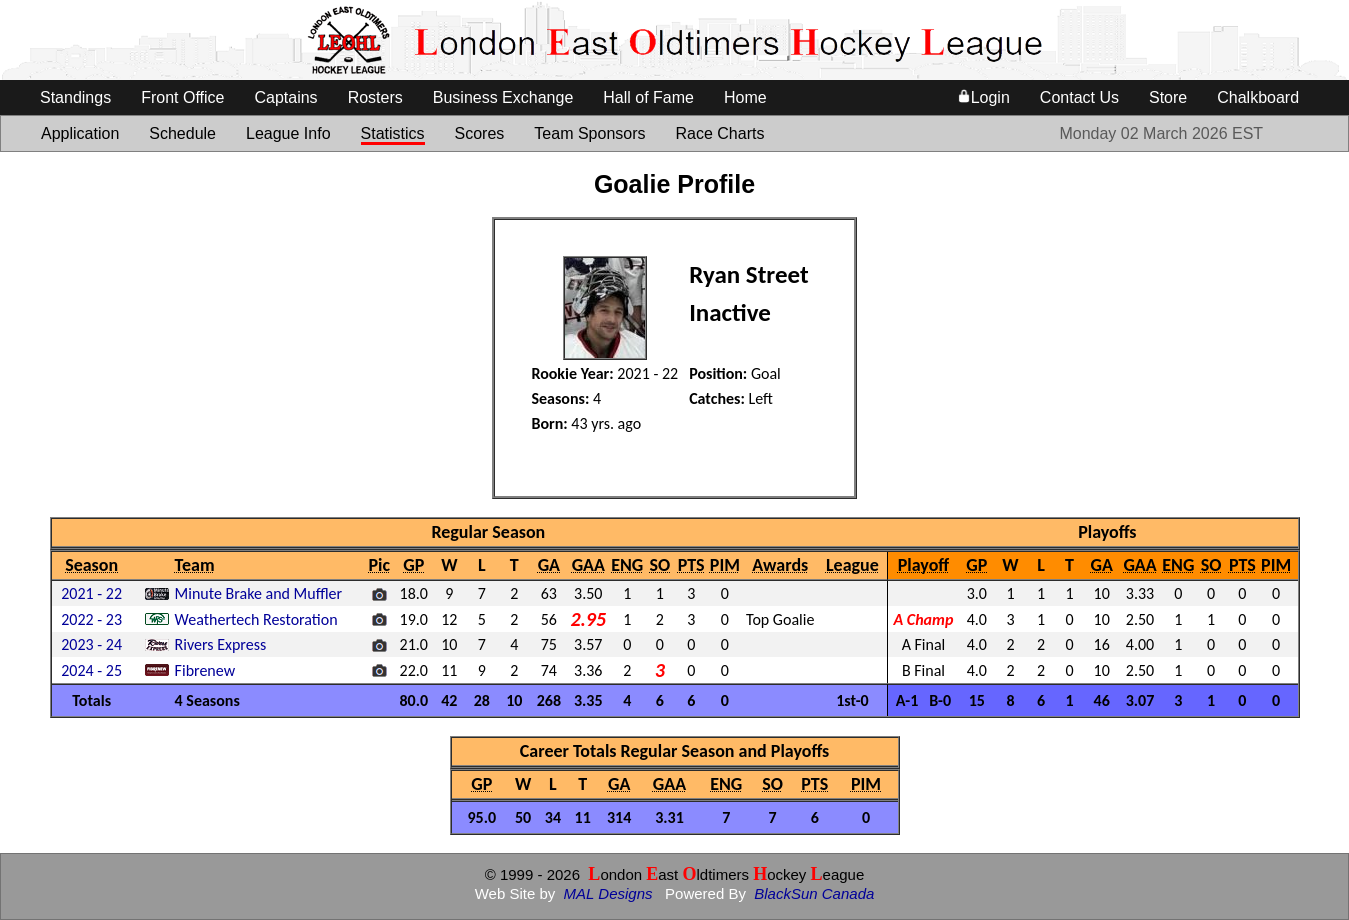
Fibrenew (205, 670)
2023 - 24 (91, 644)
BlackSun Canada (814, 893)
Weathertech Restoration (256, 619)
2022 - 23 (91, 619)
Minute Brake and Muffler (259, 593)
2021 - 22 (91, 593)
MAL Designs (608, 893)
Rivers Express (221, 644)
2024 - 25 (91, 670)
